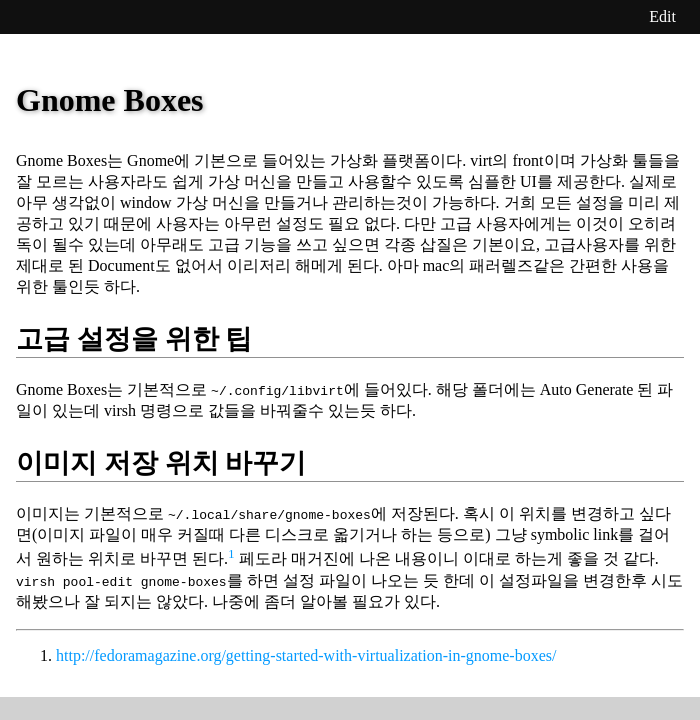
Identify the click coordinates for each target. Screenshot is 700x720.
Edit (662, 16)
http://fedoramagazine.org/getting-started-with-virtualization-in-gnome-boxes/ (306, 655)
